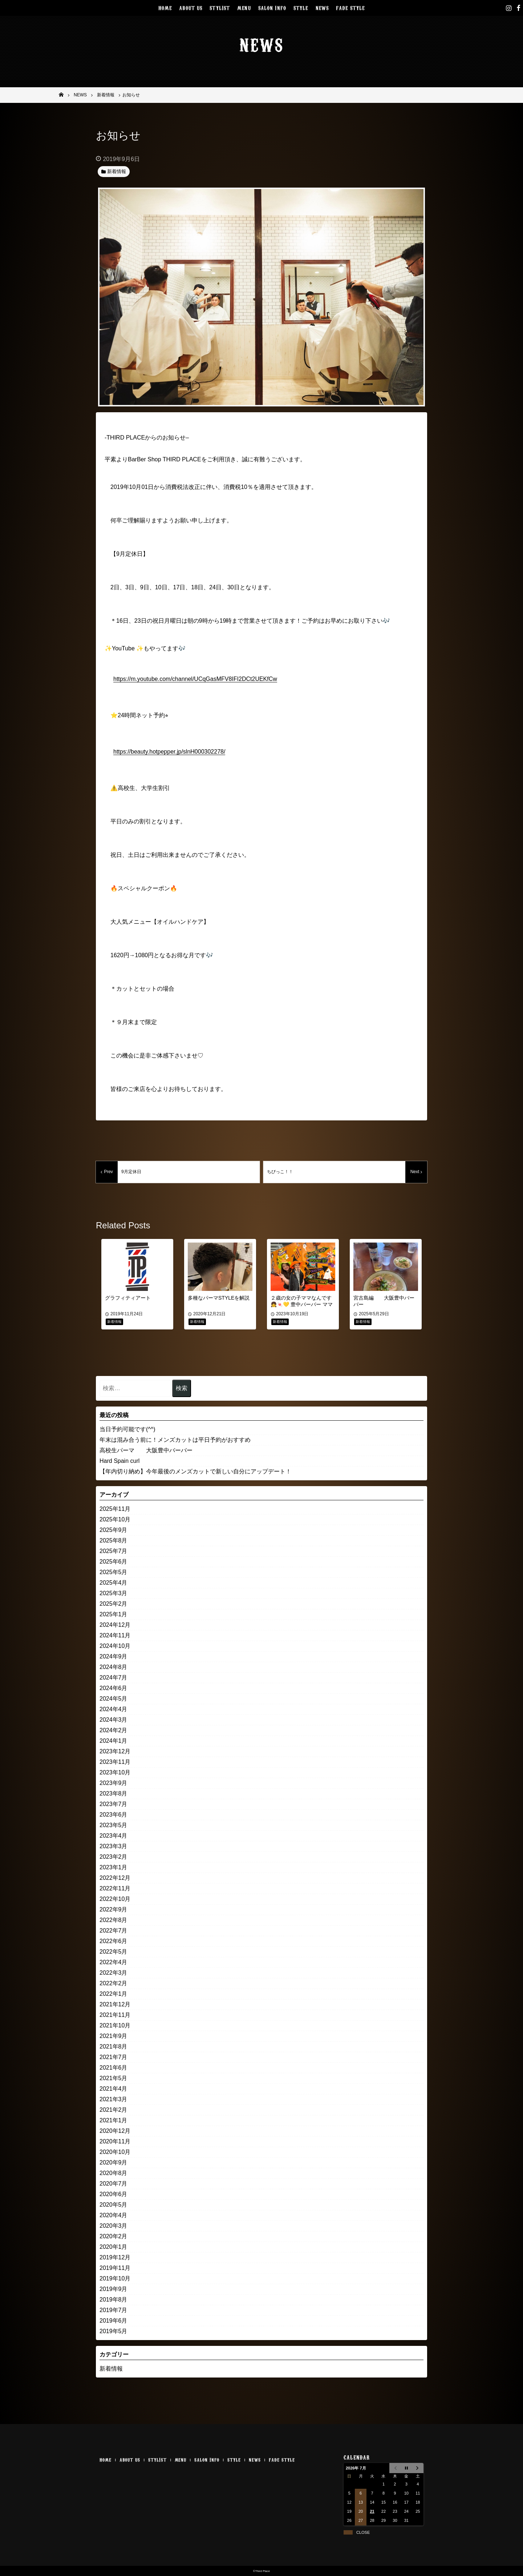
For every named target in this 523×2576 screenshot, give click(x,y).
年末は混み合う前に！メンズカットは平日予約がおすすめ (175, 1440)
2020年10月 (115, 2152)
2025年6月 (113, 1561)
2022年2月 (113, 1983)
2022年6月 (113, 1941)
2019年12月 (115, 2257)
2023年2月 (113, 1857)
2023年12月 (115, 1751)
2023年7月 (113, 1804)
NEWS (322, 7)
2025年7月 (113, 1551)
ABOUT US (190, 7)
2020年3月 (113, 2226)
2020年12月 (115, 2131)
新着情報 (111, 2369)
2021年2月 (113, 2110)
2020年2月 (113, 2236)
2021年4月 (113, 2089)
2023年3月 (113, 1846)
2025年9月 (113, 1530)
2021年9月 (113, 2036)
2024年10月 (115, 1646)
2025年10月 (115, 1519)
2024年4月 (113, 1709)
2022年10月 (115, 1899)
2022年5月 (113, 1952)
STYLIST (220, 7)
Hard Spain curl (119, 1461)
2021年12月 (115, 2004)
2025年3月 (113, 1593)
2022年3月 (113, 1973)
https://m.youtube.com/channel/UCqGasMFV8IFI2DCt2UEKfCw (195, 679)
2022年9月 (113, 1909)
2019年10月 (115, 2278)
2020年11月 (115, 2141)
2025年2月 (113, 1604)
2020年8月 (113, 2173)
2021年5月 (113, 2078)
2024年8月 (113, 1667)
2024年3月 (113, 1720)
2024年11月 (115, 1635)
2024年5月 (113, 1699)
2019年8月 (113, 2299)
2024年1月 (113, 1741)
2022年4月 (113, 1962)
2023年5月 (113, 1825)
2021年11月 (115, 2015)
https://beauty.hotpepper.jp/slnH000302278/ (169, 752)
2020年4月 (113, 2215)
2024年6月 (113, 1688)
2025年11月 (115, 1509)
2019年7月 (113, 2310)
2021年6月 (113, 2068)
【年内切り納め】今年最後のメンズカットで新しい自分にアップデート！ (195, 1471)
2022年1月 (113, 1994)
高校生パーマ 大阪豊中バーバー (146, 1450)
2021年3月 (113, 2099)
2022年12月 (115, 1878)
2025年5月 (113, 1572)
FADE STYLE (350, 7)
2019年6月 (113, 2321)
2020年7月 (113, 2183)
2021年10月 (115, 2025)
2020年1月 (113, 2247)
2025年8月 (113, 1540)
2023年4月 (113, 1836)
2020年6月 (113, 2194)
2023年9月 (113, 1783)
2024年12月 (115, 1625)
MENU (244, 7)
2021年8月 (113, 2046)
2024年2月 (113, 1730)
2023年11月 (115, 1762)
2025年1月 (113, 1614)
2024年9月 (113, 1656)
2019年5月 (113, 2331)
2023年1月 (113, 1867)
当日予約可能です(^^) (127, 1429)
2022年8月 (113, 1920)
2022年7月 (113, 1930)
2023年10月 (115, 1772)
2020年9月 (113, 2162)
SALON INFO (272, 7)
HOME (165, 7)
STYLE (300, 7)
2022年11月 (115, 1888)
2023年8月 (113, 1793)
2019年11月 (115, 2268)
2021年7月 (113, 2057)
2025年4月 (113, 1583)
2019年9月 (113, 2289)
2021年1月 (113, 2120)
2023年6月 (113, 1814)
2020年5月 (113, 2205)
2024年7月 (113, 1677)
